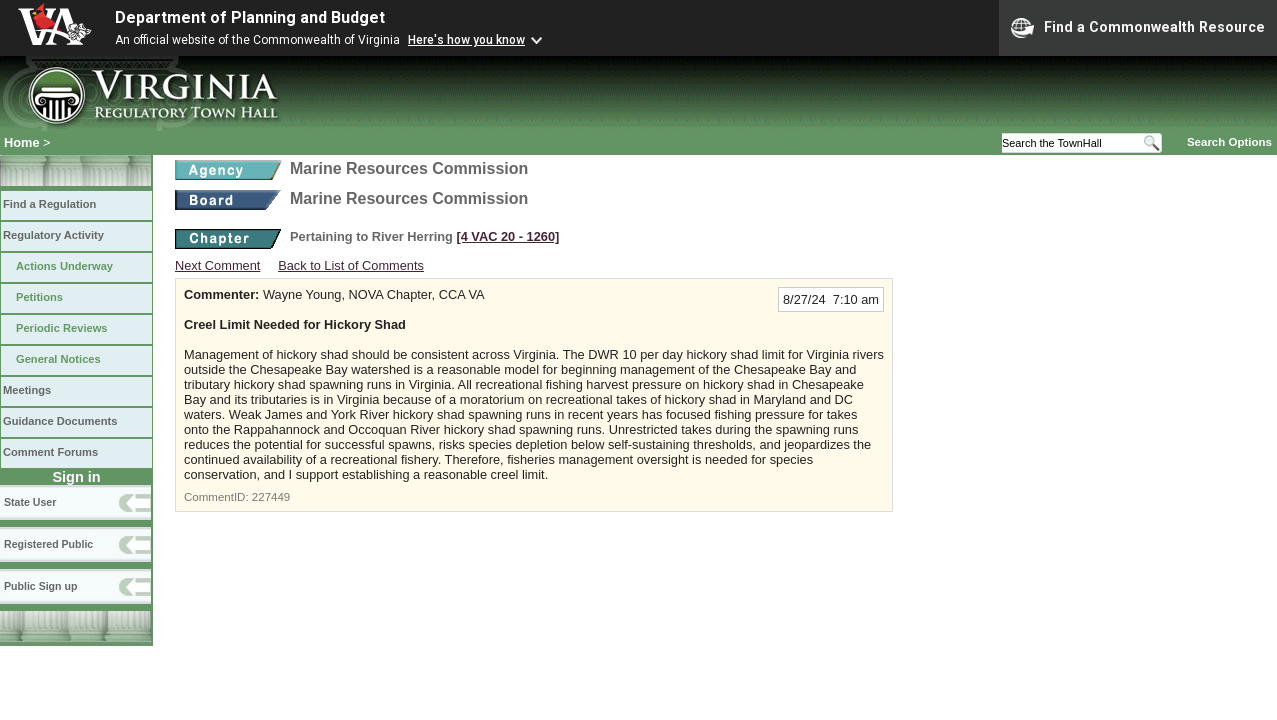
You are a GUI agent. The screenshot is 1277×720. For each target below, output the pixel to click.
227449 (271, 497)
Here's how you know (466, 40)
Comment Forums (50, 452)
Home (22, 142)
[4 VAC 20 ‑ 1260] (507, 236)
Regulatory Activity (53, 235)
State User (30, 502)
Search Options (1229, 142)
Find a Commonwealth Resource (1138, 28)
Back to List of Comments (351, 265)
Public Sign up (40, 586)
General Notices (58, 359)
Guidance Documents (60, 421)
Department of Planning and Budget (250, 17)
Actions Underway (64, 266)
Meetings (27, 390)
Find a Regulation (49, 204)
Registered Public (48, 544)
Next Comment (217, 265)
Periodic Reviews (62, 328)
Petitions (39, 297)
